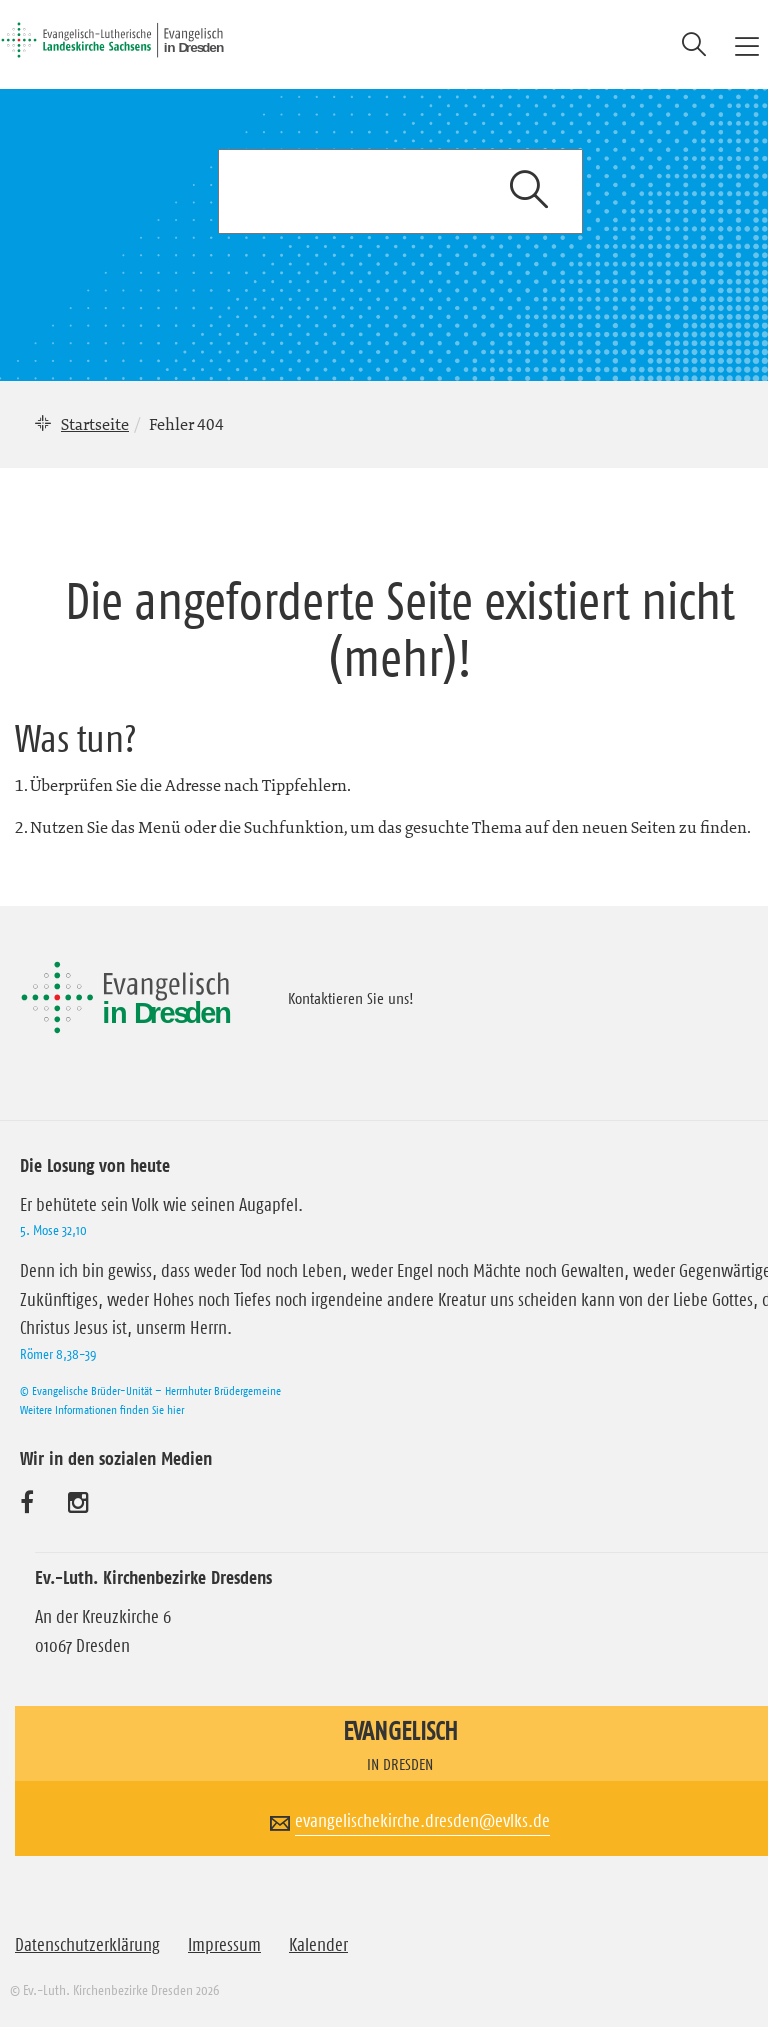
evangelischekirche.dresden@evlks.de (422, 1821)
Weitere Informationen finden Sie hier (102, 1409)
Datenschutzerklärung (87, 1945)
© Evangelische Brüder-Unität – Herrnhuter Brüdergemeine (150, 1390)
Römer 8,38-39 (58, 1354)
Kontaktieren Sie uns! (351, 998)
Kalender (318, 1945)
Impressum (224, 1945)
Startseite (95, 424)
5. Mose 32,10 (53, 1230)
